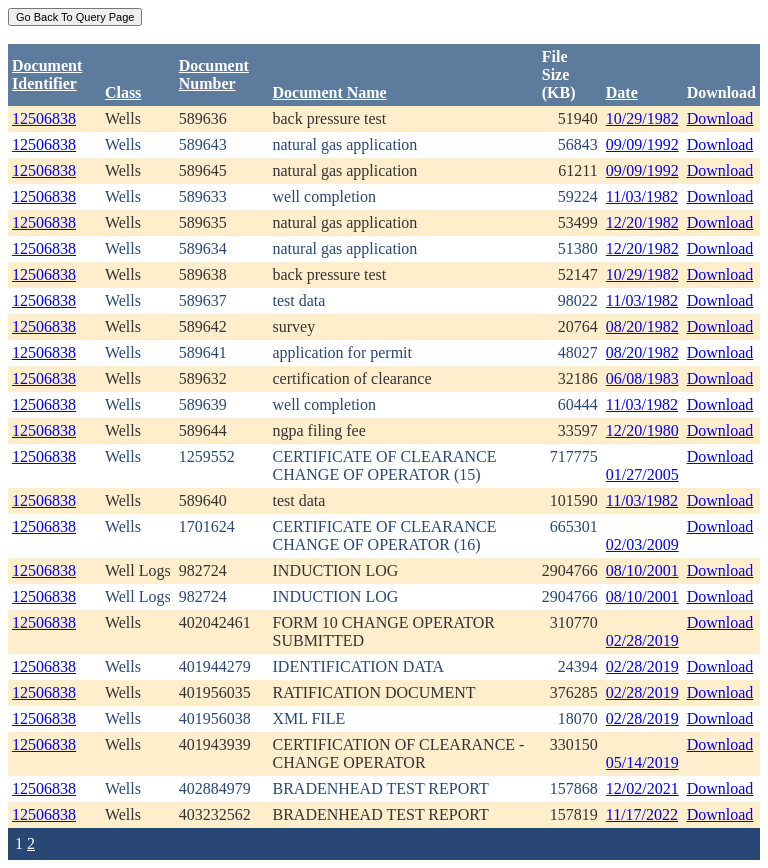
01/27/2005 (642, 474)
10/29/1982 (642, 118)
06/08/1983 (642, 378)
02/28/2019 (642, 640)
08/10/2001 (642, 570)
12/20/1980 (642, 430)
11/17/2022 (642, 814)
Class (123, 92)
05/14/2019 (642, 762)
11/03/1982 (642, 196)
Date (622, 92)
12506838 (44, 118)
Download (720, 118)
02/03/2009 (642, 544)
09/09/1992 (642, 144)
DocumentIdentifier (47, 74)
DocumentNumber (214, 74)
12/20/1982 (642, 222)
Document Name (330, 92)
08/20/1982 (642, 326)
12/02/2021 (642, 788)
